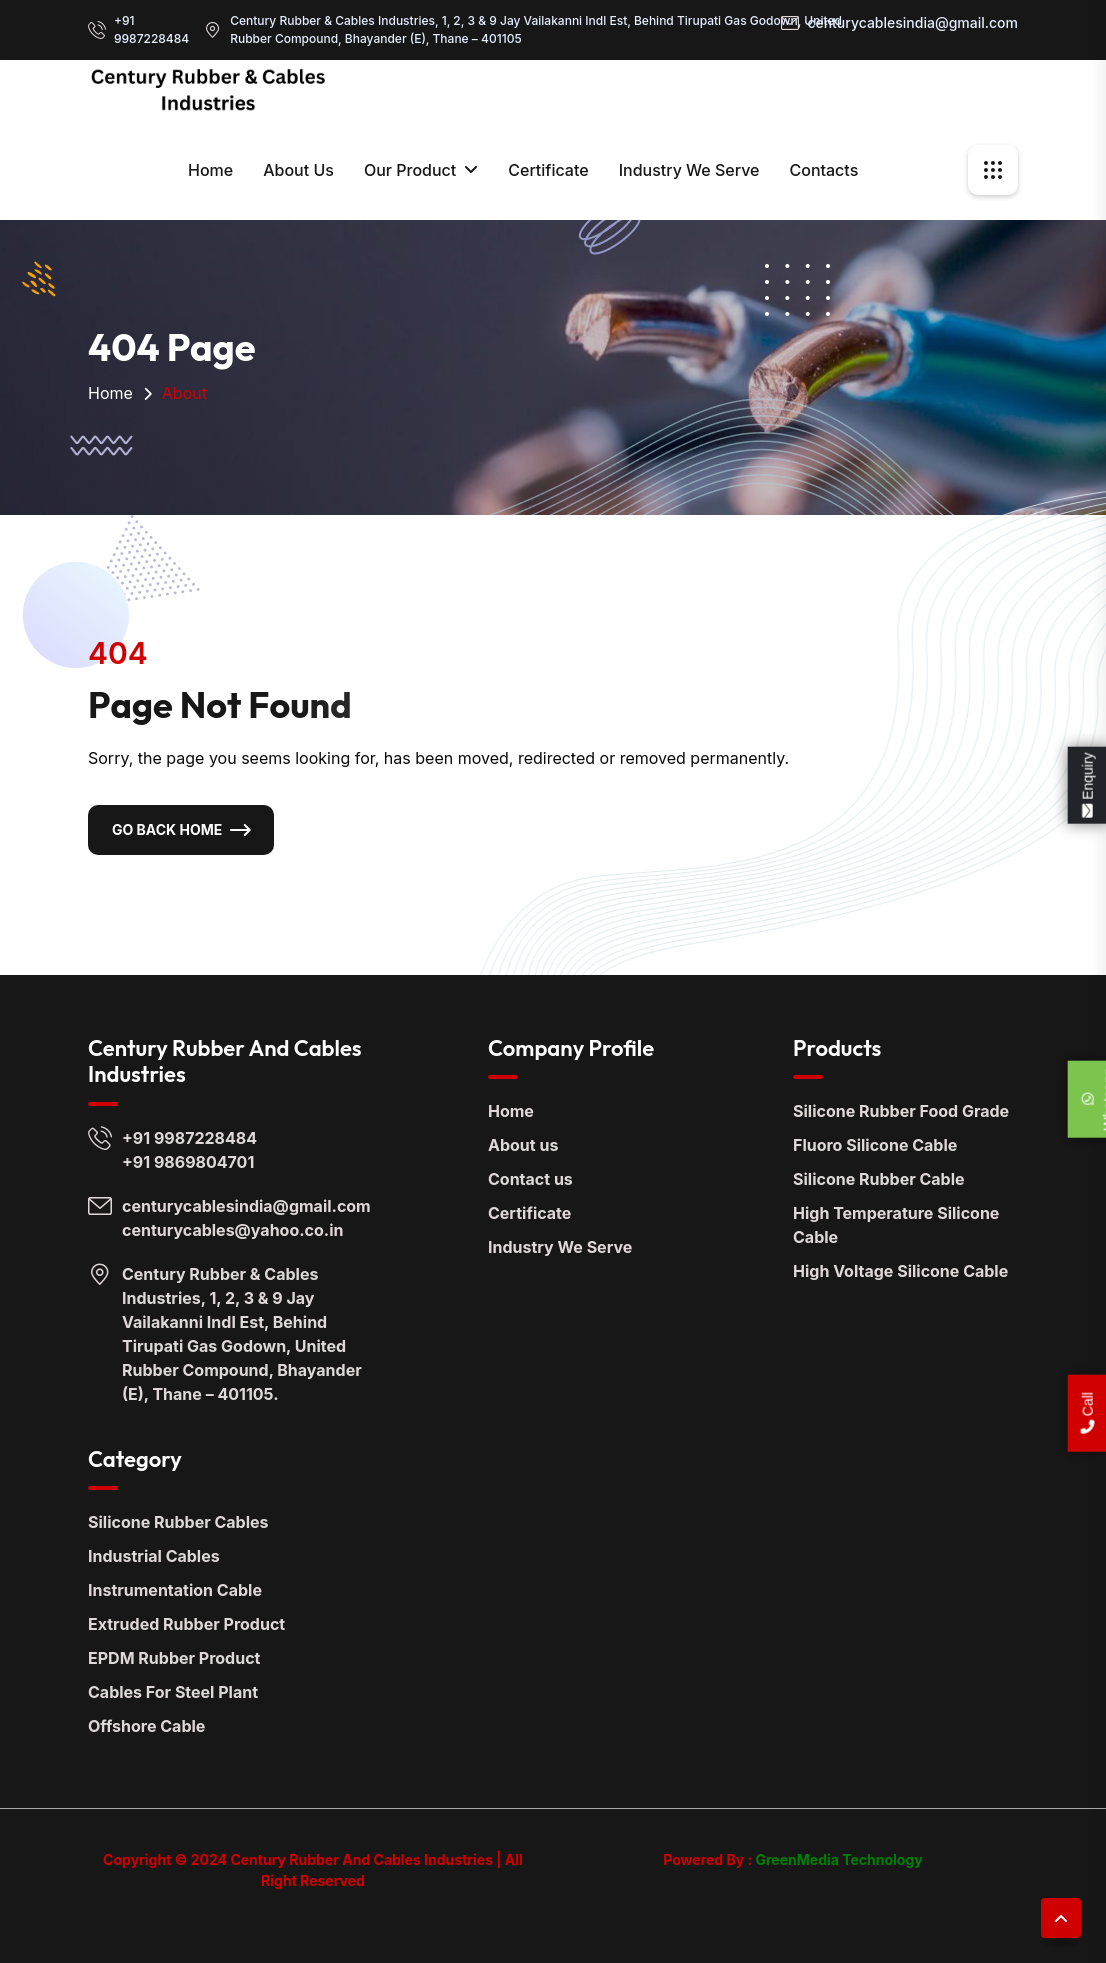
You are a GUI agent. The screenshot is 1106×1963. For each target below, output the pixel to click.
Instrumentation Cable (175, 1590)
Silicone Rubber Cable (879, 1179)
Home (210, 170)
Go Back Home (167, 829)
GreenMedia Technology (837, 1859)
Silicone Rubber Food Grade (901, 1111)
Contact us (530, 1179)
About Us (298, 170)
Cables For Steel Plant (173, 1692)
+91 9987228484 (151, 29)
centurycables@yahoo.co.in (232, 1230)
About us (523, 1145)
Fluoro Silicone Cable (875, 1145)
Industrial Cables (154, 1556)
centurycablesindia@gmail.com (912, 22)
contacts (823, 170)
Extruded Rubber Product (186, 1624)
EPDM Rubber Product (174, 1658)
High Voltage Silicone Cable (900, 1271)
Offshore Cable (146, 1726)
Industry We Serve (689, 170)
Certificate (548, 170)
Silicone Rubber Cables (178, 1522)
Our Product (410, 170)
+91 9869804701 (188, 1162)
